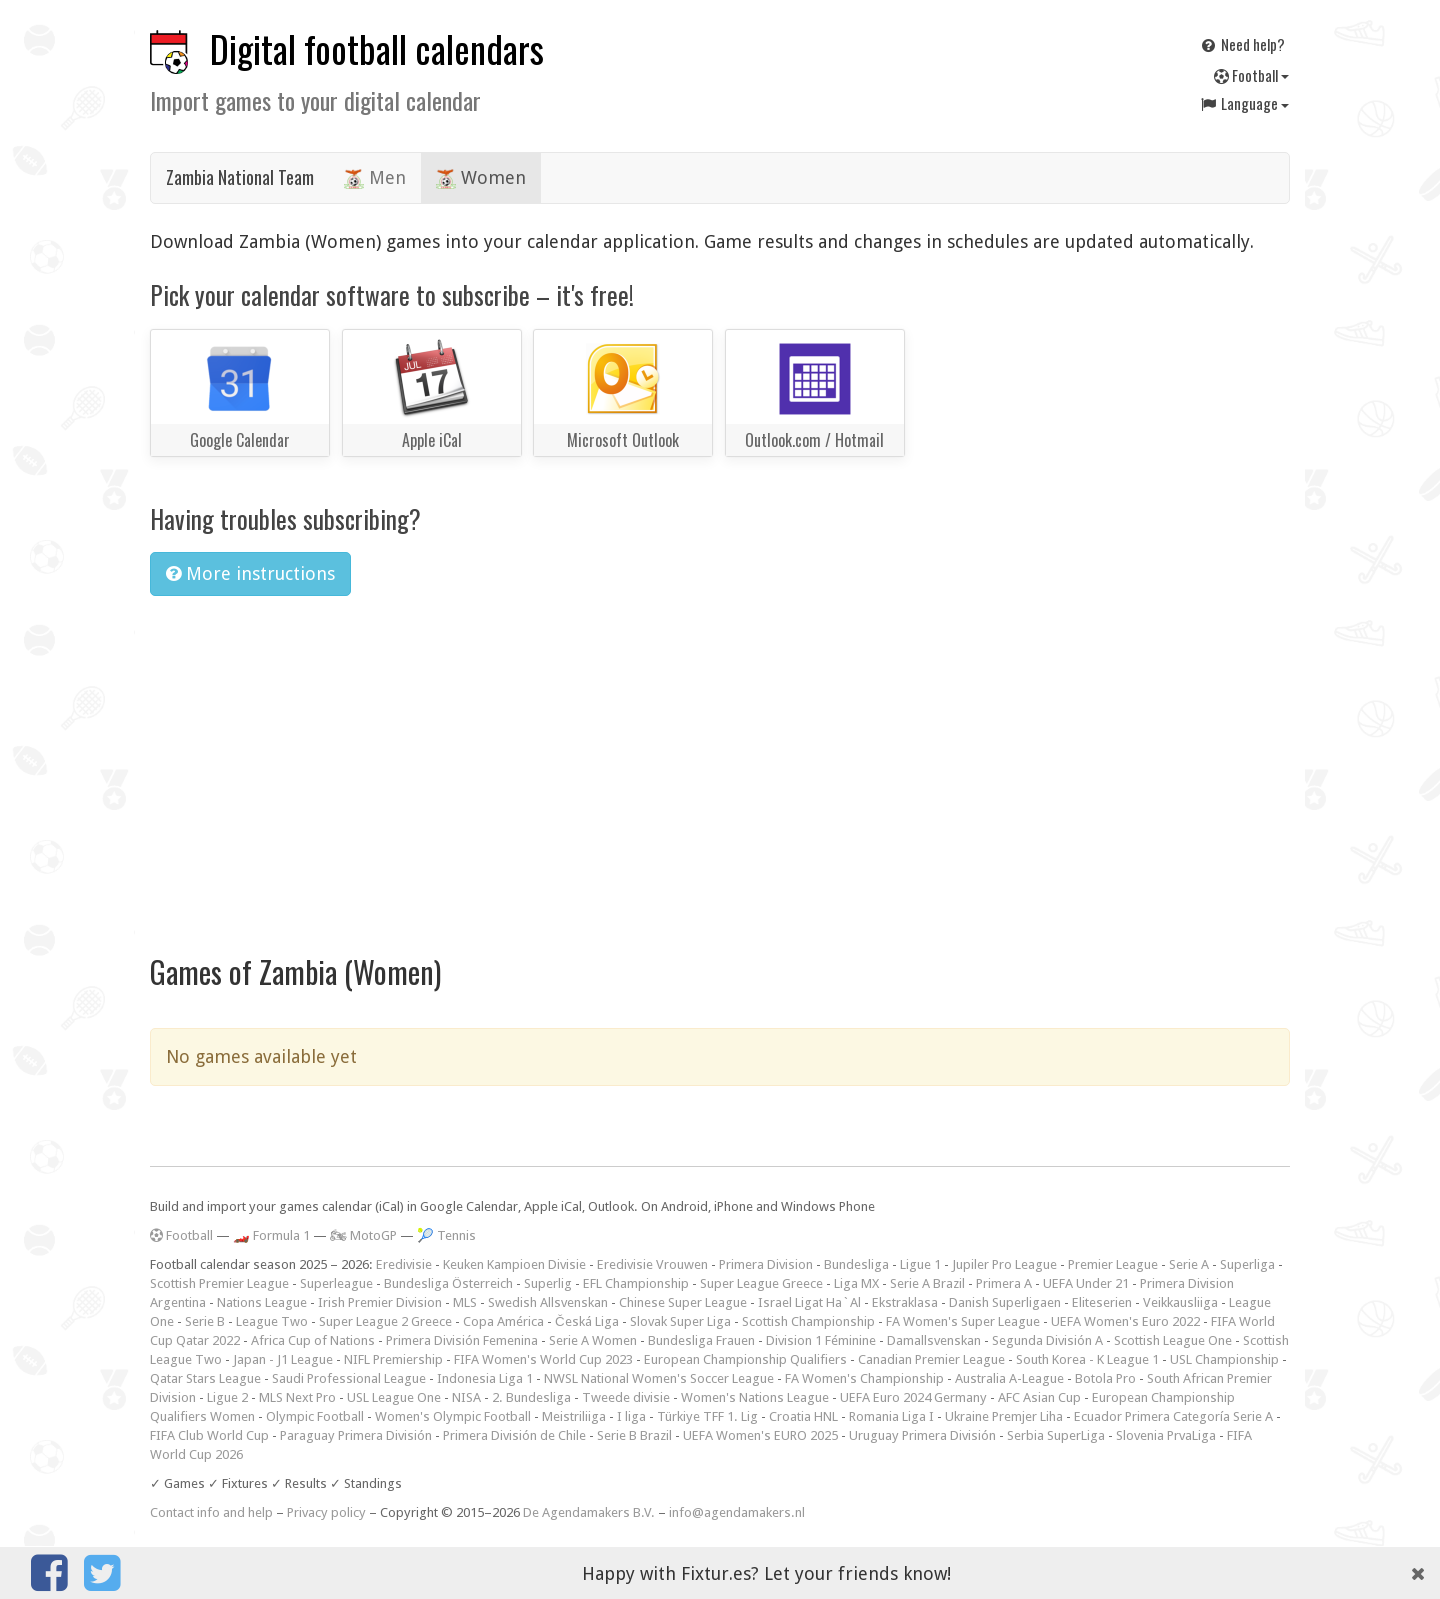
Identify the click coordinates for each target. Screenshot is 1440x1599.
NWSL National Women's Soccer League (659, 1378)
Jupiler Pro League (1004, 1264)
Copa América (503, 1321)
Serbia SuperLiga (1056, 1435)
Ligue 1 (920, 1264)
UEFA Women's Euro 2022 (1125, 1321)
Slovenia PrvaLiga (1166, 1435)
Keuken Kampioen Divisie (514, 1264)
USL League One (394, 1397)
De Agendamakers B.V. (589, 1512)
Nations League (262, 1302)
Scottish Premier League (219, 1283)
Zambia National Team (240, 177)
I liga (631, 1416)
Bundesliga (856, 1264)
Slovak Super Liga (680, 1321)
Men (375, 178)
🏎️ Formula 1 (271, 1235)
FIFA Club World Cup (209, 1435)
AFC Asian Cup (1039, 1397)
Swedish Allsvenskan (548, 1302)
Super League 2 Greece (385, 1321)
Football (1251, 75)
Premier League (1113, 1264)
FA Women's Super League (963, 1321)
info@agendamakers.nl (737, 1512)
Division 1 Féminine (821, 1340)
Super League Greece (761, 1283)
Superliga (1247, 1264)
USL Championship (1224, 1359)
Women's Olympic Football (453, 1416)
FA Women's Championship (864, 1378)
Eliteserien (1102, 1302)
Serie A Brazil (927, 1283)
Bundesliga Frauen (701, 1340)
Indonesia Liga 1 (485, 1378)
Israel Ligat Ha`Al (809, 1302)
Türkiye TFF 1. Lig (707, 1416)
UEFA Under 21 (1086, 1283)
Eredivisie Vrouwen (652, 1264)
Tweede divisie (626, 1397)
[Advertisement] (720, 762)
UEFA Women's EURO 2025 (760, 1435)
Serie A (1189, 1264)
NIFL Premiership (393, 1359)
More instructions (250, 573)
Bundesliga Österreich (448, 1283)
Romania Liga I (891, 1416)
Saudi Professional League (349, 1378)
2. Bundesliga (531, 1397)
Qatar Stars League (205, 1378)
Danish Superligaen (1005, 1302)
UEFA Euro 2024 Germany (913, 1397)
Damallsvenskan (934, 1340)
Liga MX (856, 1283)
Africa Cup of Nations (313, 1340)
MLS (465, 1302)
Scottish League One (1173, 1340)
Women (481, 178)
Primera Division (766, 1264)
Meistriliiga (574, 1416)
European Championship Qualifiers (745, 1359)
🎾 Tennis (446, 1235)
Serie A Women (593, 1340)
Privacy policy (326, 1512)
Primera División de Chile (514, 1435)
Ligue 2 (227, 1397)
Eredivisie (404, 1264)
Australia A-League (1009, 1378)
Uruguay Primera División (922, 1435)
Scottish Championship (808, 1321)
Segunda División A (1047, 1340)
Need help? (1242, 44)
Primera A (1004, 1283)
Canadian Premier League (931, 1359)
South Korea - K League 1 (1087, 1359)
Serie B (205, 1321)
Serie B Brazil (634, 1435)
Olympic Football (315, 1416)
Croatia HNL (803, 1416)
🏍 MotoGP (363, 1235)
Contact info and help (211, 1512)
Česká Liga (587, 1321)
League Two (272, 1321)
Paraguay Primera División (356, 1435)
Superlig (548, 1283)
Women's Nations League (755, 1397)
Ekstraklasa (905, 1302)
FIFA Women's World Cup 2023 (543, 1359)
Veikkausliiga (1180, 1302)
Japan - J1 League (283, 1359)
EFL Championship (636, 1283)
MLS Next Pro (297, 1397)
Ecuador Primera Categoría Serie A (1173, 1416)
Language (1244, 103)
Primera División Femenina (462, 1340)
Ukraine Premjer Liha (1004, 1416)
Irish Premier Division (380, 1302)
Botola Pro (1105, 1378)
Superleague (336, 1283)
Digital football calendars (377, 48)
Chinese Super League (683, 1302)
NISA (466, 1397)
